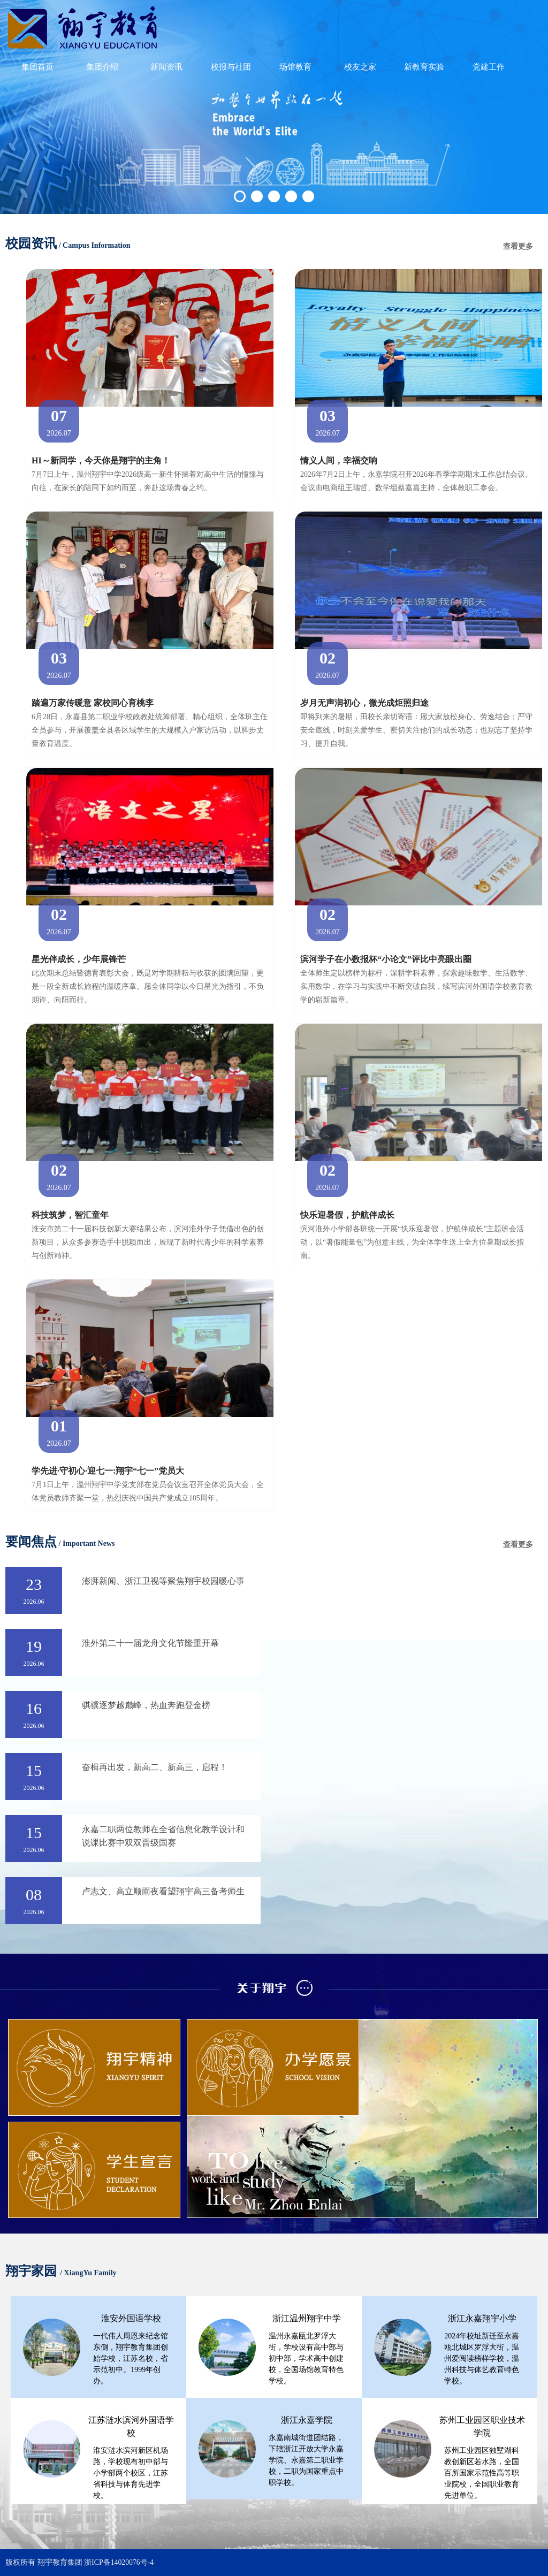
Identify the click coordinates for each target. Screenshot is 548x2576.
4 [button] (291, 196)
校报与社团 (231, 70)
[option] (274, 107)
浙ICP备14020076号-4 (119, 2562)
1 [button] (240, 196)
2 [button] (257, 196)
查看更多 (518, 246)
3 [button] (274, 196)
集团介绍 (102, 70)
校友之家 (360, 70)
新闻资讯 (166, 70)
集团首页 (37, 70)
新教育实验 (424, 70)
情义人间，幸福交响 (338, 460)
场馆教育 (295, 70)
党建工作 (489, 70)
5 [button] (308, 196)
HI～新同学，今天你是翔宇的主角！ (101, 460)
